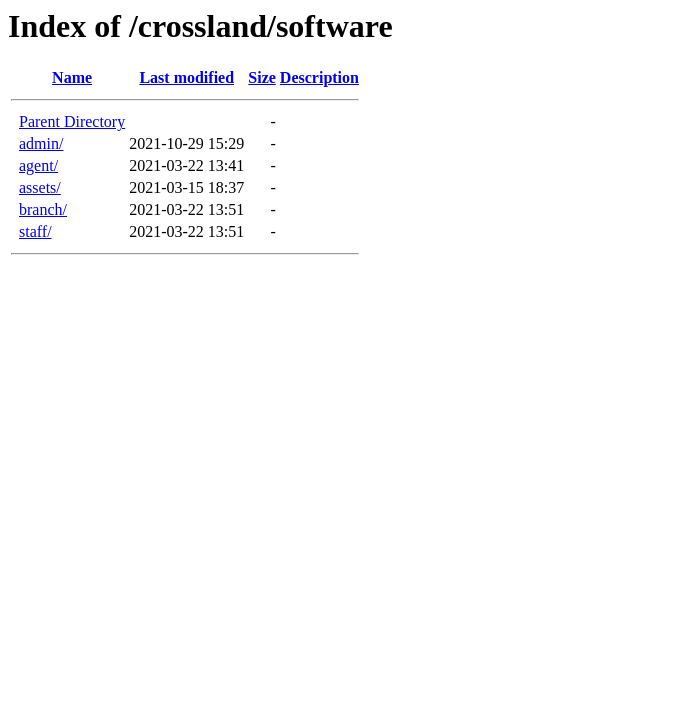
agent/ (38, 165)
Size (262, 77)
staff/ (35, 231)
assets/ (40, 187)
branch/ (43, 209)
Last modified (186, 77)
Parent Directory (72, 121)
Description (319, 77)
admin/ (41, 143)
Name (72, 77)
